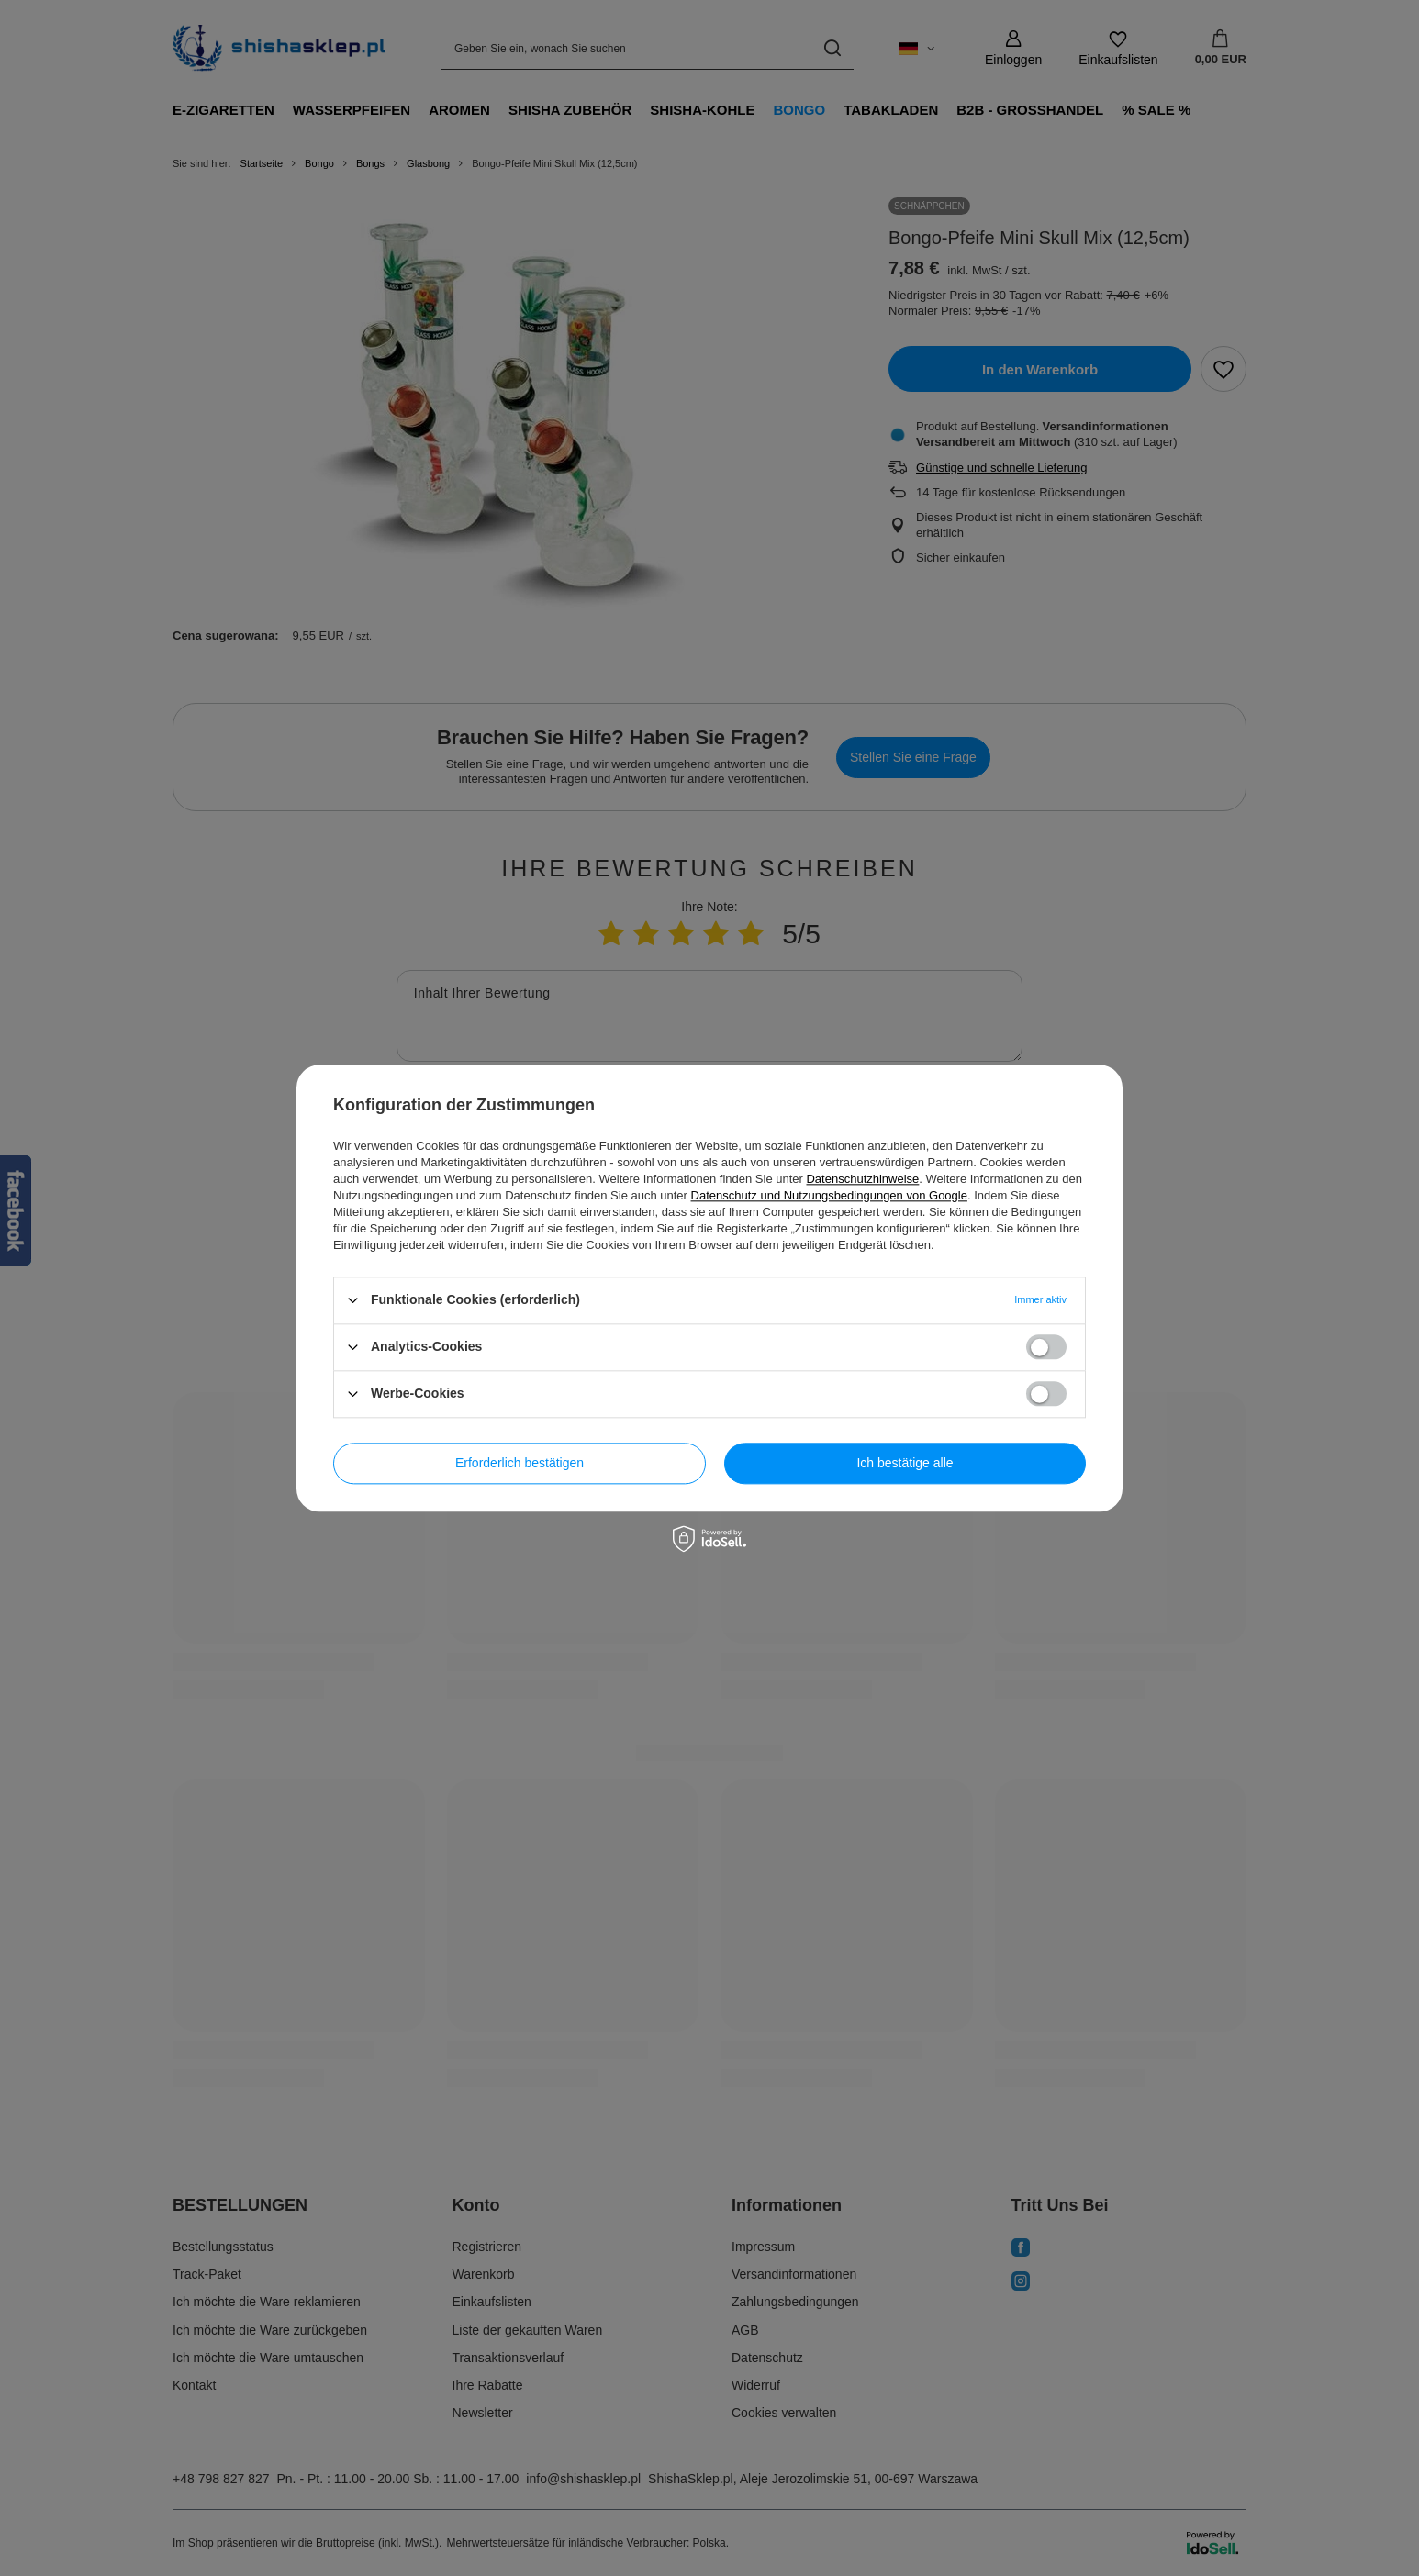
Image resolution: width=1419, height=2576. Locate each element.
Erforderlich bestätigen (519, 1462)
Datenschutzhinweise (862, 1179)
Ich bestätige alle (904, 1462)
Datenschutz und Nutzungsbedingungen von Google (829, 1195)
